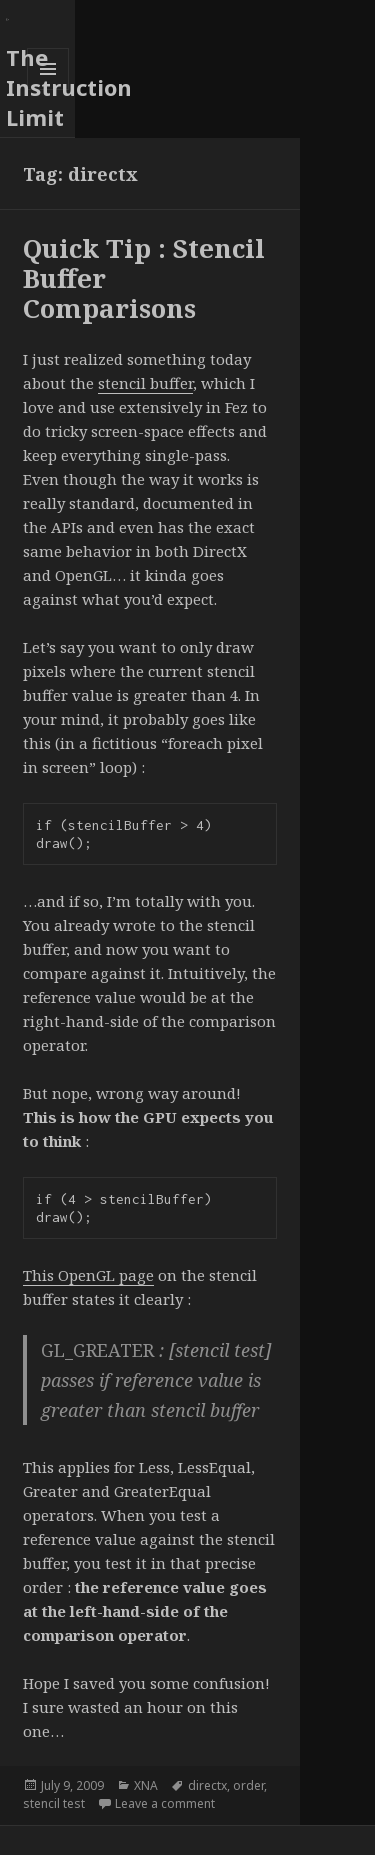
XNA (146, 1785)
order (248, 1785)
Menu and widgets (48, 89)
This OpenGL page (88, 1275)
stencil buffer (145, 383)
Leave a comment (165, 1803)
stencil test (54, 1803)
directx (207, 1785)
